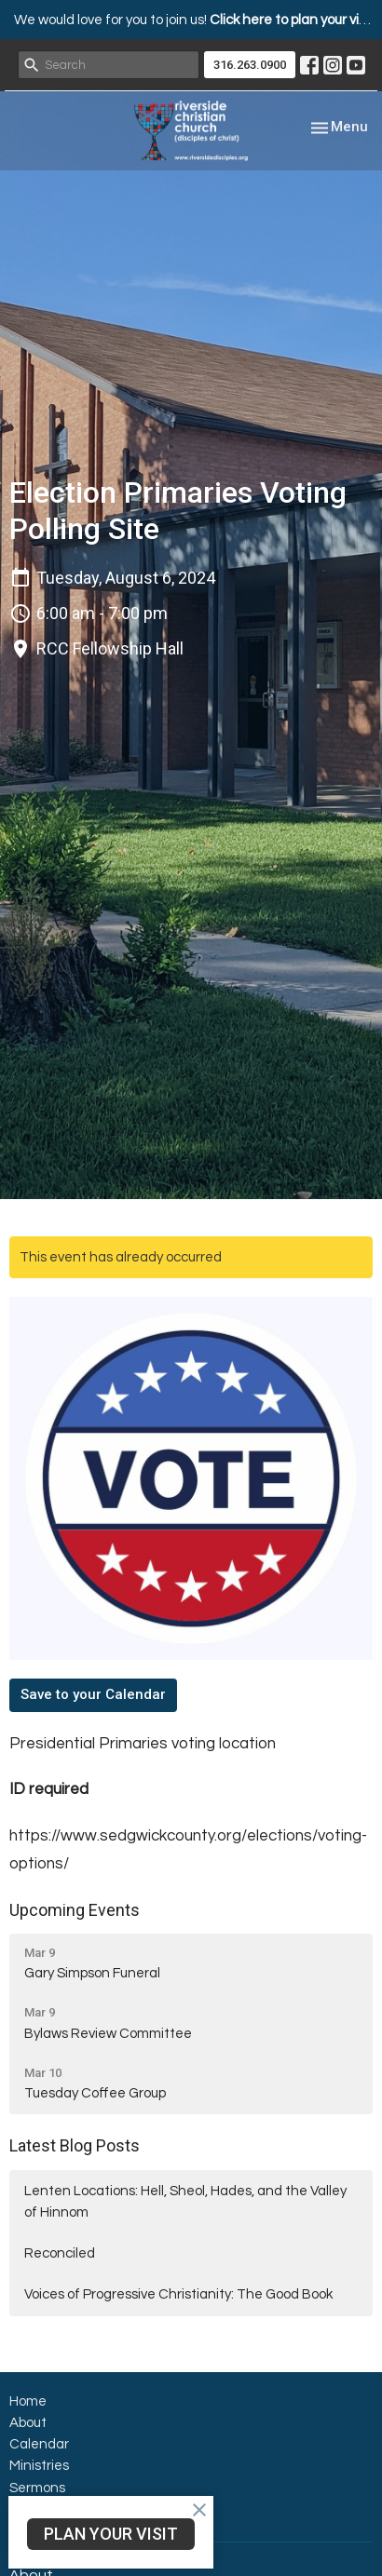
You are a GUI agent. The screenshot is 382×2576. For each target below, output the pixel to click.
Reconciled (59, 2253)
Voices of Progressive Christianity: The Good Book (178, 2294)
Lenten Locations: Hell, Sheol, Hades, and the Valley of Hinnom (185, 2201)
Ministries (39, 2466)
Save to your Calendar (93, 1694)
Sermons (37, 2488)
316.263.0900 (249, 65)
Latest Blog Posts (74, 2145)
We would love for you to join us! (195, 20)
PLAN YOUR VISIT (111, 2533)
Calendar (39, 2444)
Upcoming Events (74, 1910)
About (28, 2423)
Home (28, 2401)
